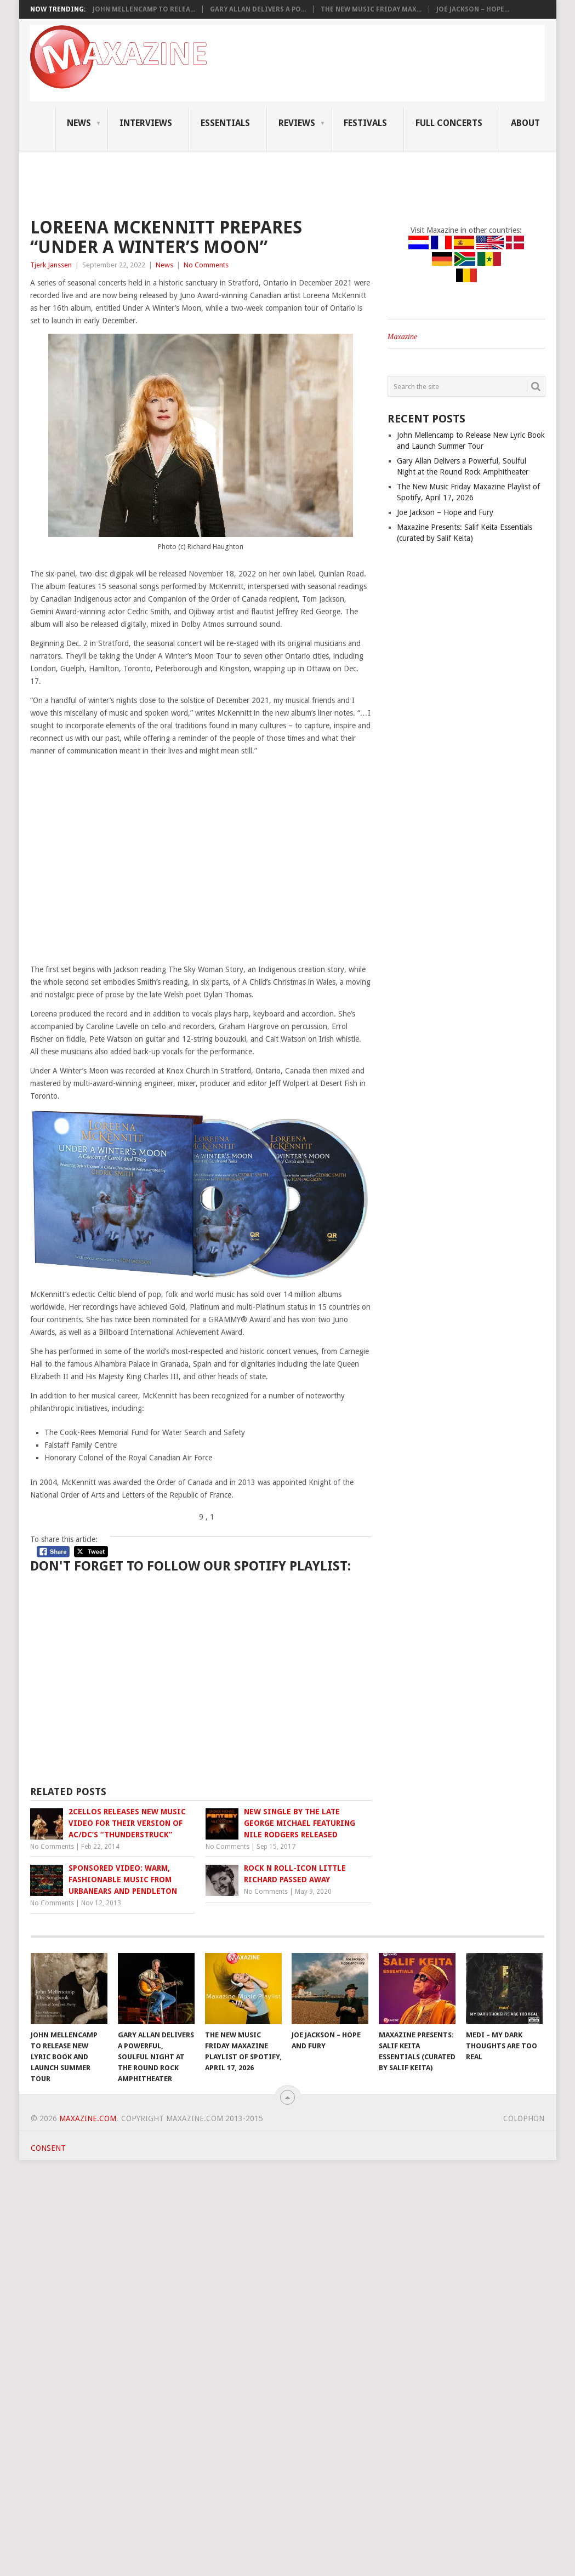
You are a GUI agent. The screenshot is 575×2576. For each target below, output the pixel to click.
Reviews (296, 123)
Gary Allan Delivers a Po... (258, 9)
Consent (48, 2148)
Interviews (145, 123)
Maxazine (402, 337)
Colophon (523, 2118)
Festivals (365, 123)
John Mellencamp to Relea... (144, 9)
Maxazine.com (87, 2118)
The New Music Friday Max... (371, 9)
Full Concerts (448, 123)
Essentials (225, 123)
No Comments (206, 265)
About (525, 123)
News (79, 123)
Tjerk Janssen (51, 265)
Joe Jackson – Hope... (472, 9)
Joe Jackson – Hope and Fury (445, 512)
